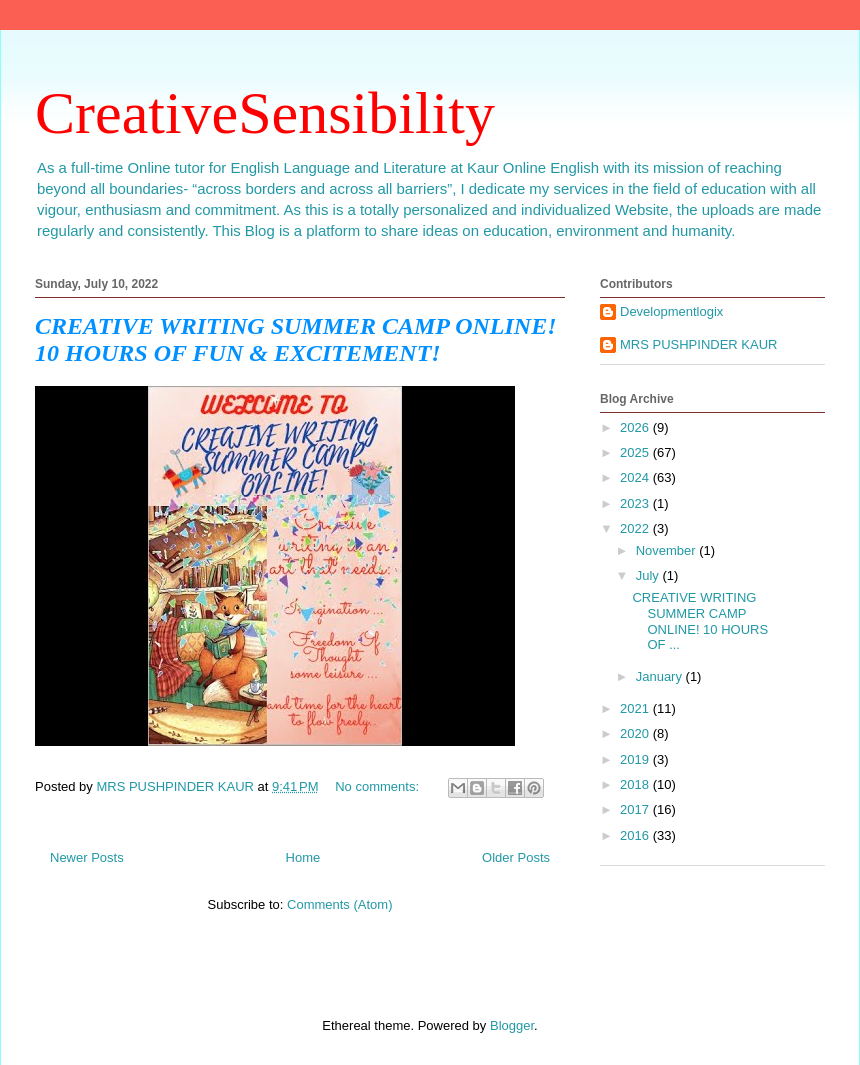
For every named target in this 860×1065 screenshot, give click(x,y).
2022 (636, 528)
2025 (636, 452)
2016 (636, 835)
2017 (636, 809)
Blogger (512, 1025)
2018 (636, 784)
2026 (636, 427)
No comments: (378, 786)
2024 (636, 477)
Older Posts (516, 857)
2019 (636, 759)
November (668, 550)
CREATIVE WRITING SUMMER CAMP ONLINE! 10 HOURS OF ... (700, 621)
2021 (636, 708)
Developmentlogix (671, 311)
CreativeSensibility (265, 113)
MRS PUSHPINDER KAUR (698, 344)
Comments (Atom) (339, 904)
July (649, 575)
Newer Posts (87, 857)
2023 (636, 503)
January (661, 676)
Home (303, 857)
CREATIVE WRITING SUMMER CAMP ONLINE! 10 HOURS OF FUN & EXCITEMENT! (295, 339)
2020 (636, 733)
